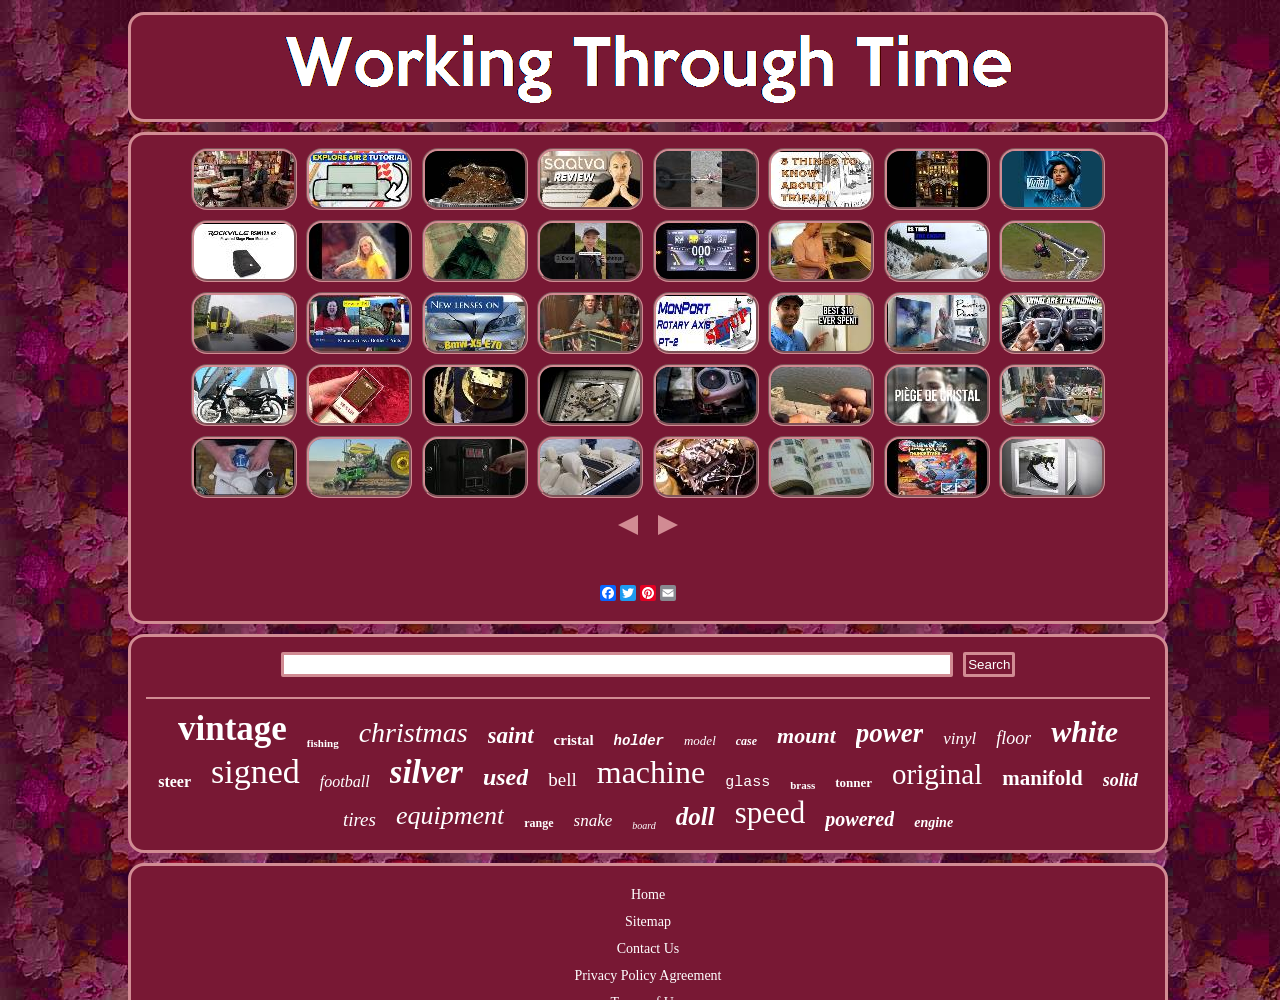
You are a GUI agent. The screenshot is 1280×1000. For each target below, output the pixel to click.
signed (255, 771)
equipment (450, 815)
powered (859, 819)
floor (1013, 738)
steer (174, 781)
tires (359, 819)
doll (695, 816)
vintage (232, 728)
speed (770, 812)
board (644, 825)
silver (426, 772)
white (1084, 731)
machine (651, 772)
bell (562, 779)
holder (639, 741)
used (505, 777)
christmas (413, 732)
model (700, 740)
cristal (574, 740)
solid (1120, 780)
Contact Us (648, 948)
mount (806, 735)
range (538, 823)
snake (593, 820)
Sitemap (648, 921)
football (345, 781)
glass (747, 782)
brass (802, 785)
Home (648, 894)
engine (933, 822)
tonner (853, 782)
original (937, 774)
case (746, 741)
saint (511, 735)
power (890, 733)
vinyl (959, 738)
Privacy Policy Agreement (648, 975)
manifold (1042, 778)
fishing (323, 743)
